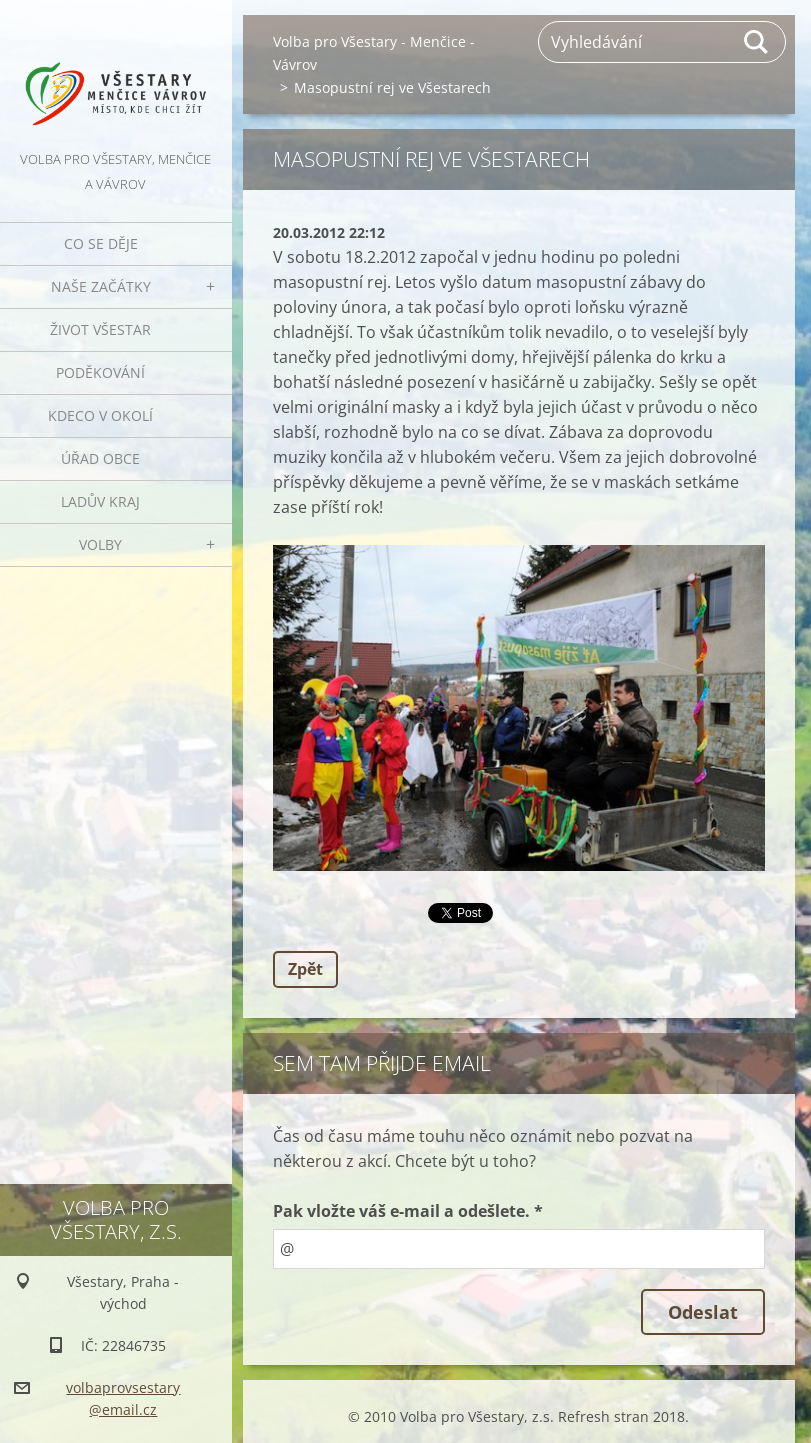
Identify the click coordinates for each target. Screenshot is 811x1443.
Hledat (757, 42)
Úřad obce (100, 458)
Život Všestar (100, 329)
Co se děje (101, 243)
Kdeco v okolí (100, 415)
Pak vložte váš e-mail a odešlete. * (408, 1211)
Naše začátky (101, 286)
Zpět (305, 969)
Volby (100, 544)
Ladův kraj (100, 501)
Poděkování (100, 372)
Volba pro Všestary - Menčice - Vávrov (374, 53)
